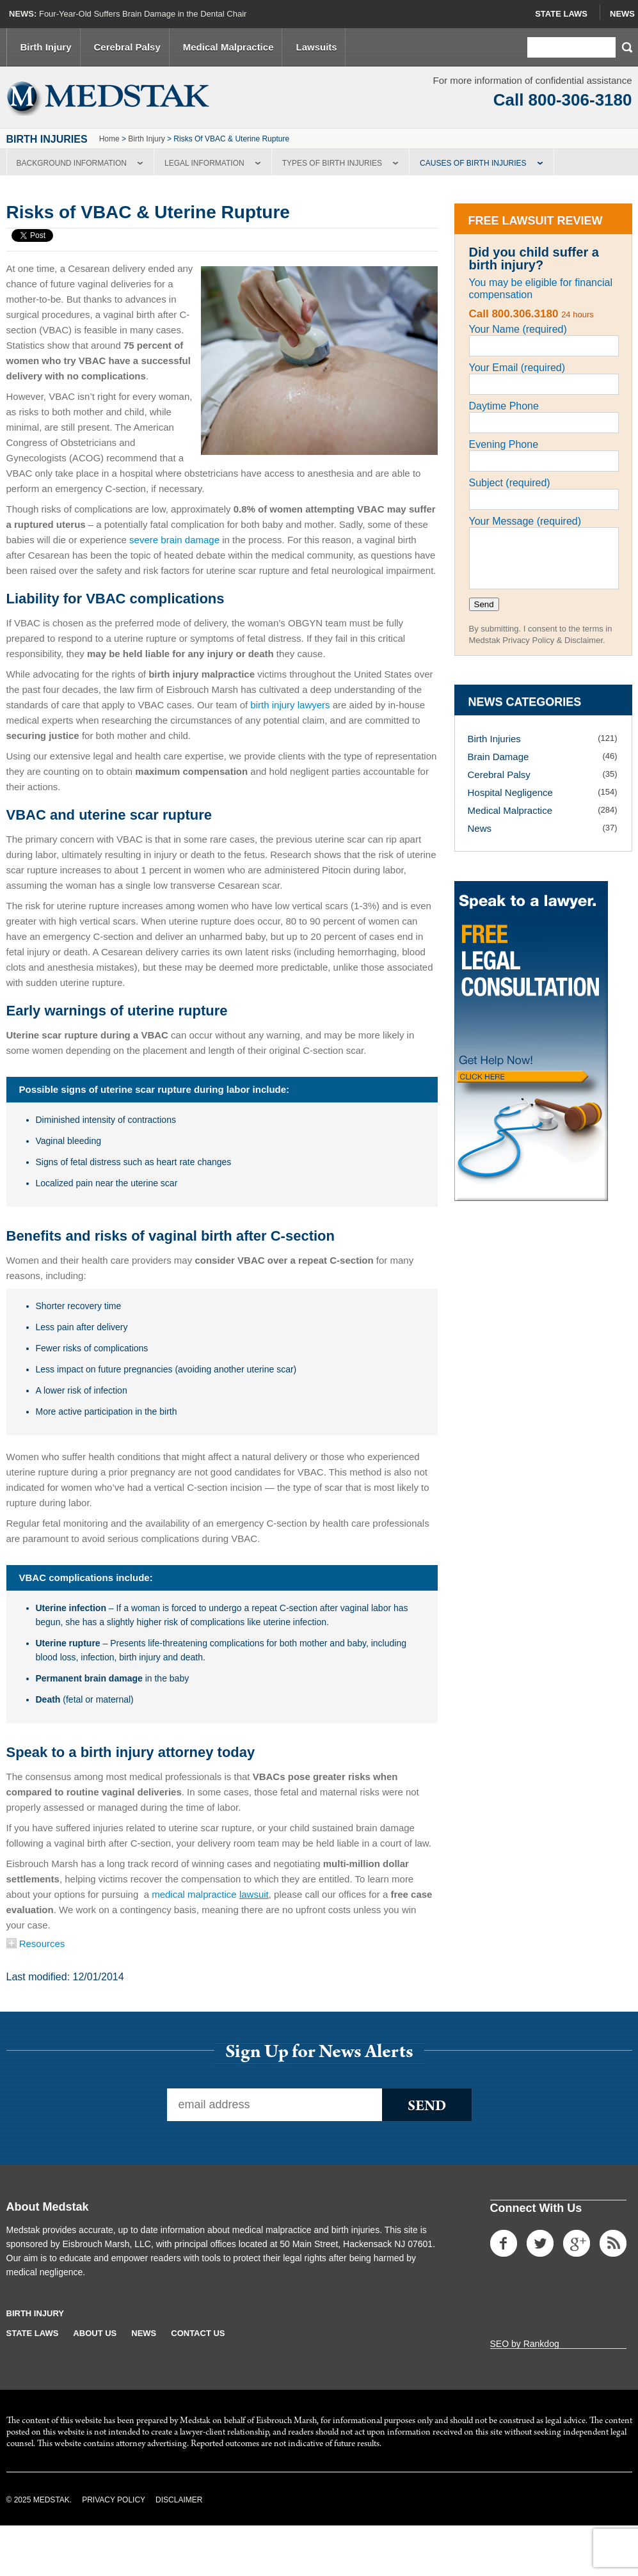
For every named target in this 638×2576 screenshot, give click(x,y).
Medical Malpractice (228, 47)
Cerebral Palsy (127, 47)
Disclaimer (179, 2499)
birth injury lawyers (290, 704)
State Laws (561, 14)
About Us (94, 2333)
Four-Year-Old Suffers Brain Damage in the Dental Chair (142, 14)
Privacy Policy (113, 2499)
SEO (499, 2344)
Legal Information (204, 163)
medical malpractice (210, 1894)
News (622, 14)
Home (109, 138)
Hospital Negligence (510, 792)
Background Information (72, 163)
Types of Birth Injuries (332, 163)
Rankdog (541, 2344)
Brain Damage (498, 756)
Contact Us (198, 2333)
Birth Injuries (494, 738)
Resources (35, 1943)
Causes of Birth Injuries (473, 163)
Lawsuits (316, 47)
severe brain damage (174, 539)
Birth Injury (46, 47)
